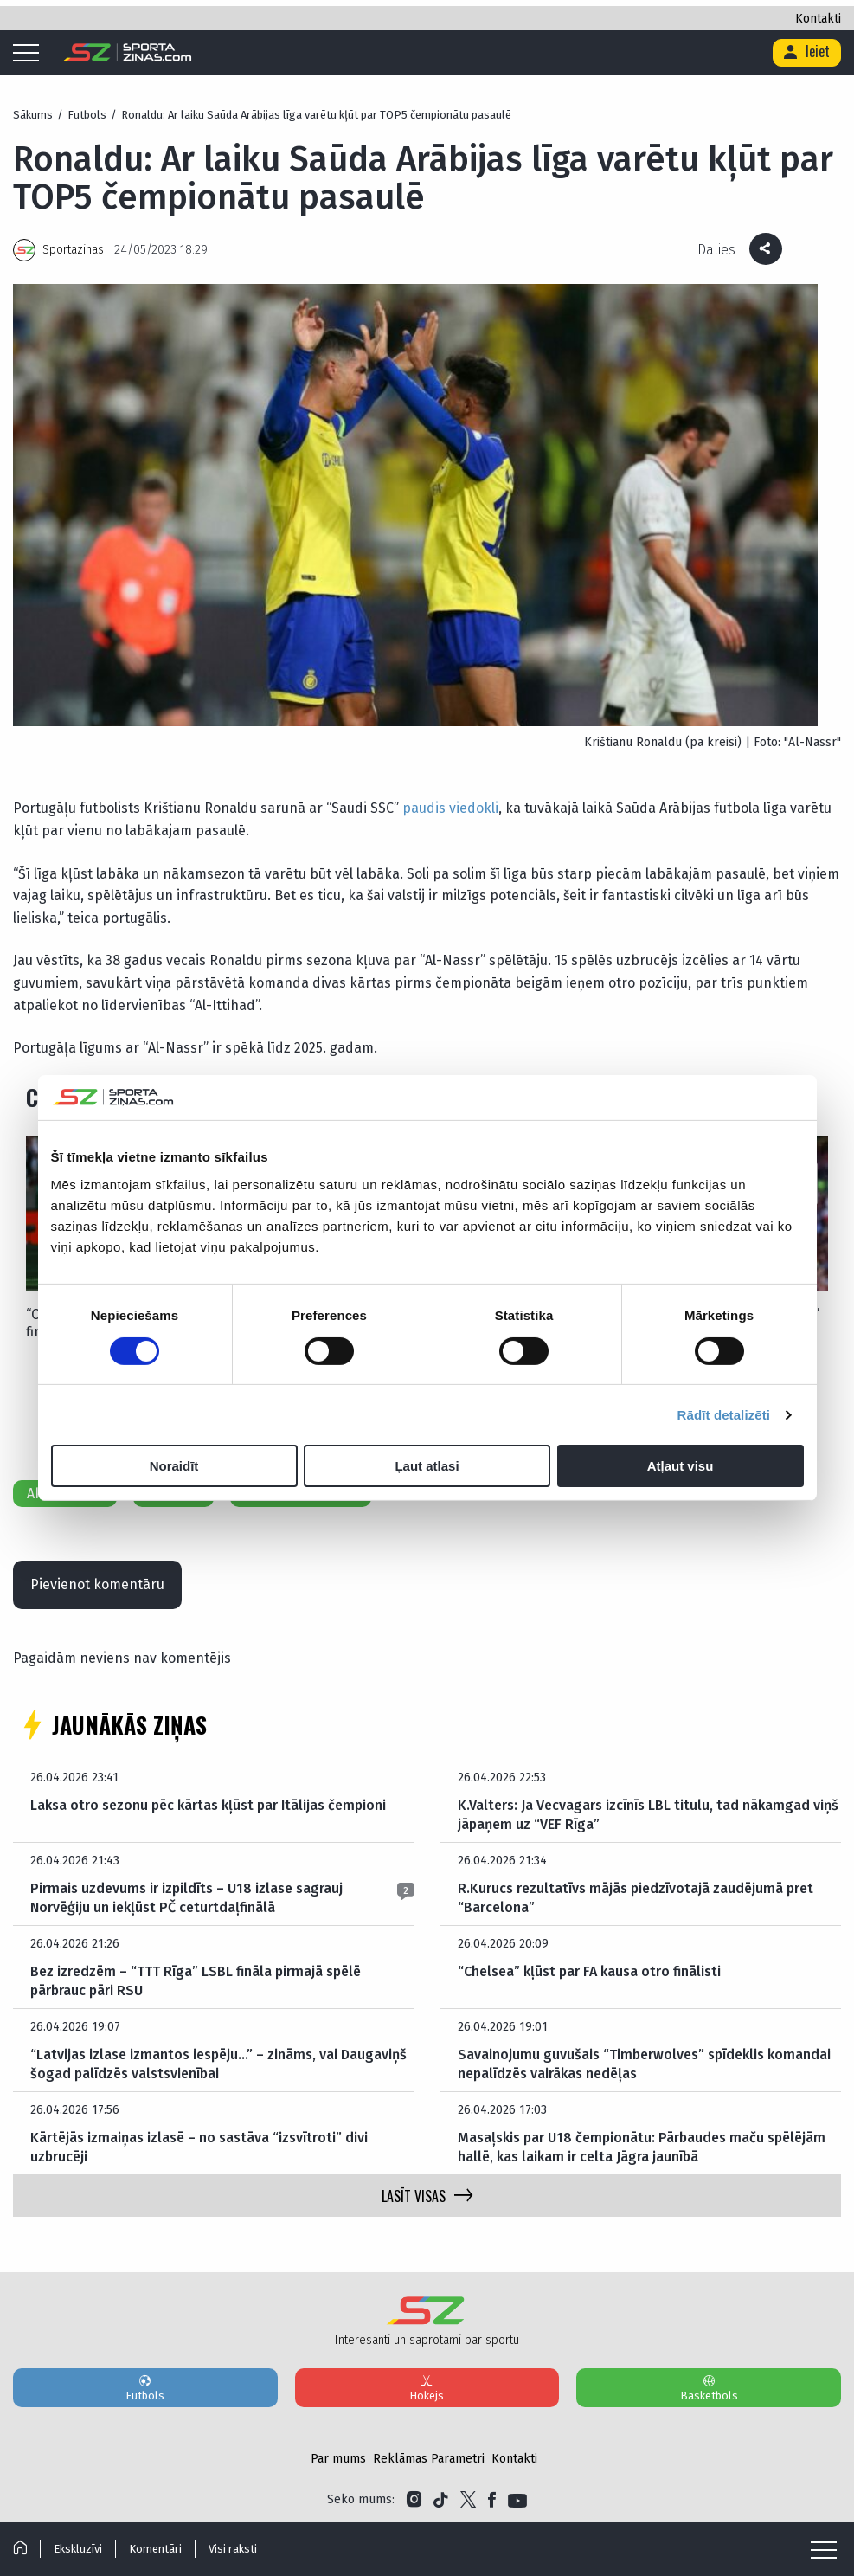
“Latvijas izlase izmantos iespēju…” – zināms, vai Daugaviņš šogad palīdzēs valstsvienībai (218, 2064)
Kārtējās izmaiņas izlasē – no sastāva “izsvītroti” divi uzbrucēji (199, 2147)
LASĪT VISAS (427, 2196)
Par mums (338, 2458)
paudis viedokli (450, 808)
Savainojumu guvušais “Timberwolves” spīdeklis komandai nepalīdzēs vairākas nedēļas (644, 2064)
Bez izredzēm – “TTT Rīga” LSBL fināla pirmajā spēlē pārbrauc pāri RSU (195, 1981)
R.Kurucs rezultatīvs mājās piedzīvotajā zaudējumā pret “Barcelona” (635, 1898)
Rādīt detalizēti (723, 1414)
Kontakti (818, 18)
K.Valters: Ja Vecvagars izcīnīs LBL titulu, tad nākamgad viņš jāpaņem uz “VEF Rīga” (648, 1814)
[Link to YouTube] (517, 2499)
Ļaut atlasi (427, 1466)
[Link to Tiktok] (440, 2499)
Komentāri (155, 2548)
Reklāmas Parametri (429, 2458)
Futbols (145, 2387)
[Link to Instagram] (414, 2499)
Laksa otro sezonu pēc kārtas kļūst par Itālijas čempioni (208, 1805)
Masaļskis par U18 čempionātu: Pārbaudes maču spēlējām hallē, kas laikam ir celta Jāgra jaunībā (641, 2147)
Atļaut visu (680, 1466)
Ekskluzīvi (78, 2548)
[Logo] (127, 53)
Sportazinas (73, 249)
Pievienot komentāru (97, 1584)
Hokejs (427, 2387)
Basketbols (708, 2387)
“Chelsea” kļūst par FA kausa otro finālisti (589, 1971)
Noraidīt (174, 1466)
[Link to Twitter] (468, 2499)
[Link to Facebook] (492, 2499)
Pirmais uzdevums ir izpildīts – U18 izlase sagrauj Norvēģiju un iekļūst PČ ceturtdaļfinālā (186, 1898)
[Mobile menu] (30, 53)
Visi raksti (233, 2548)
